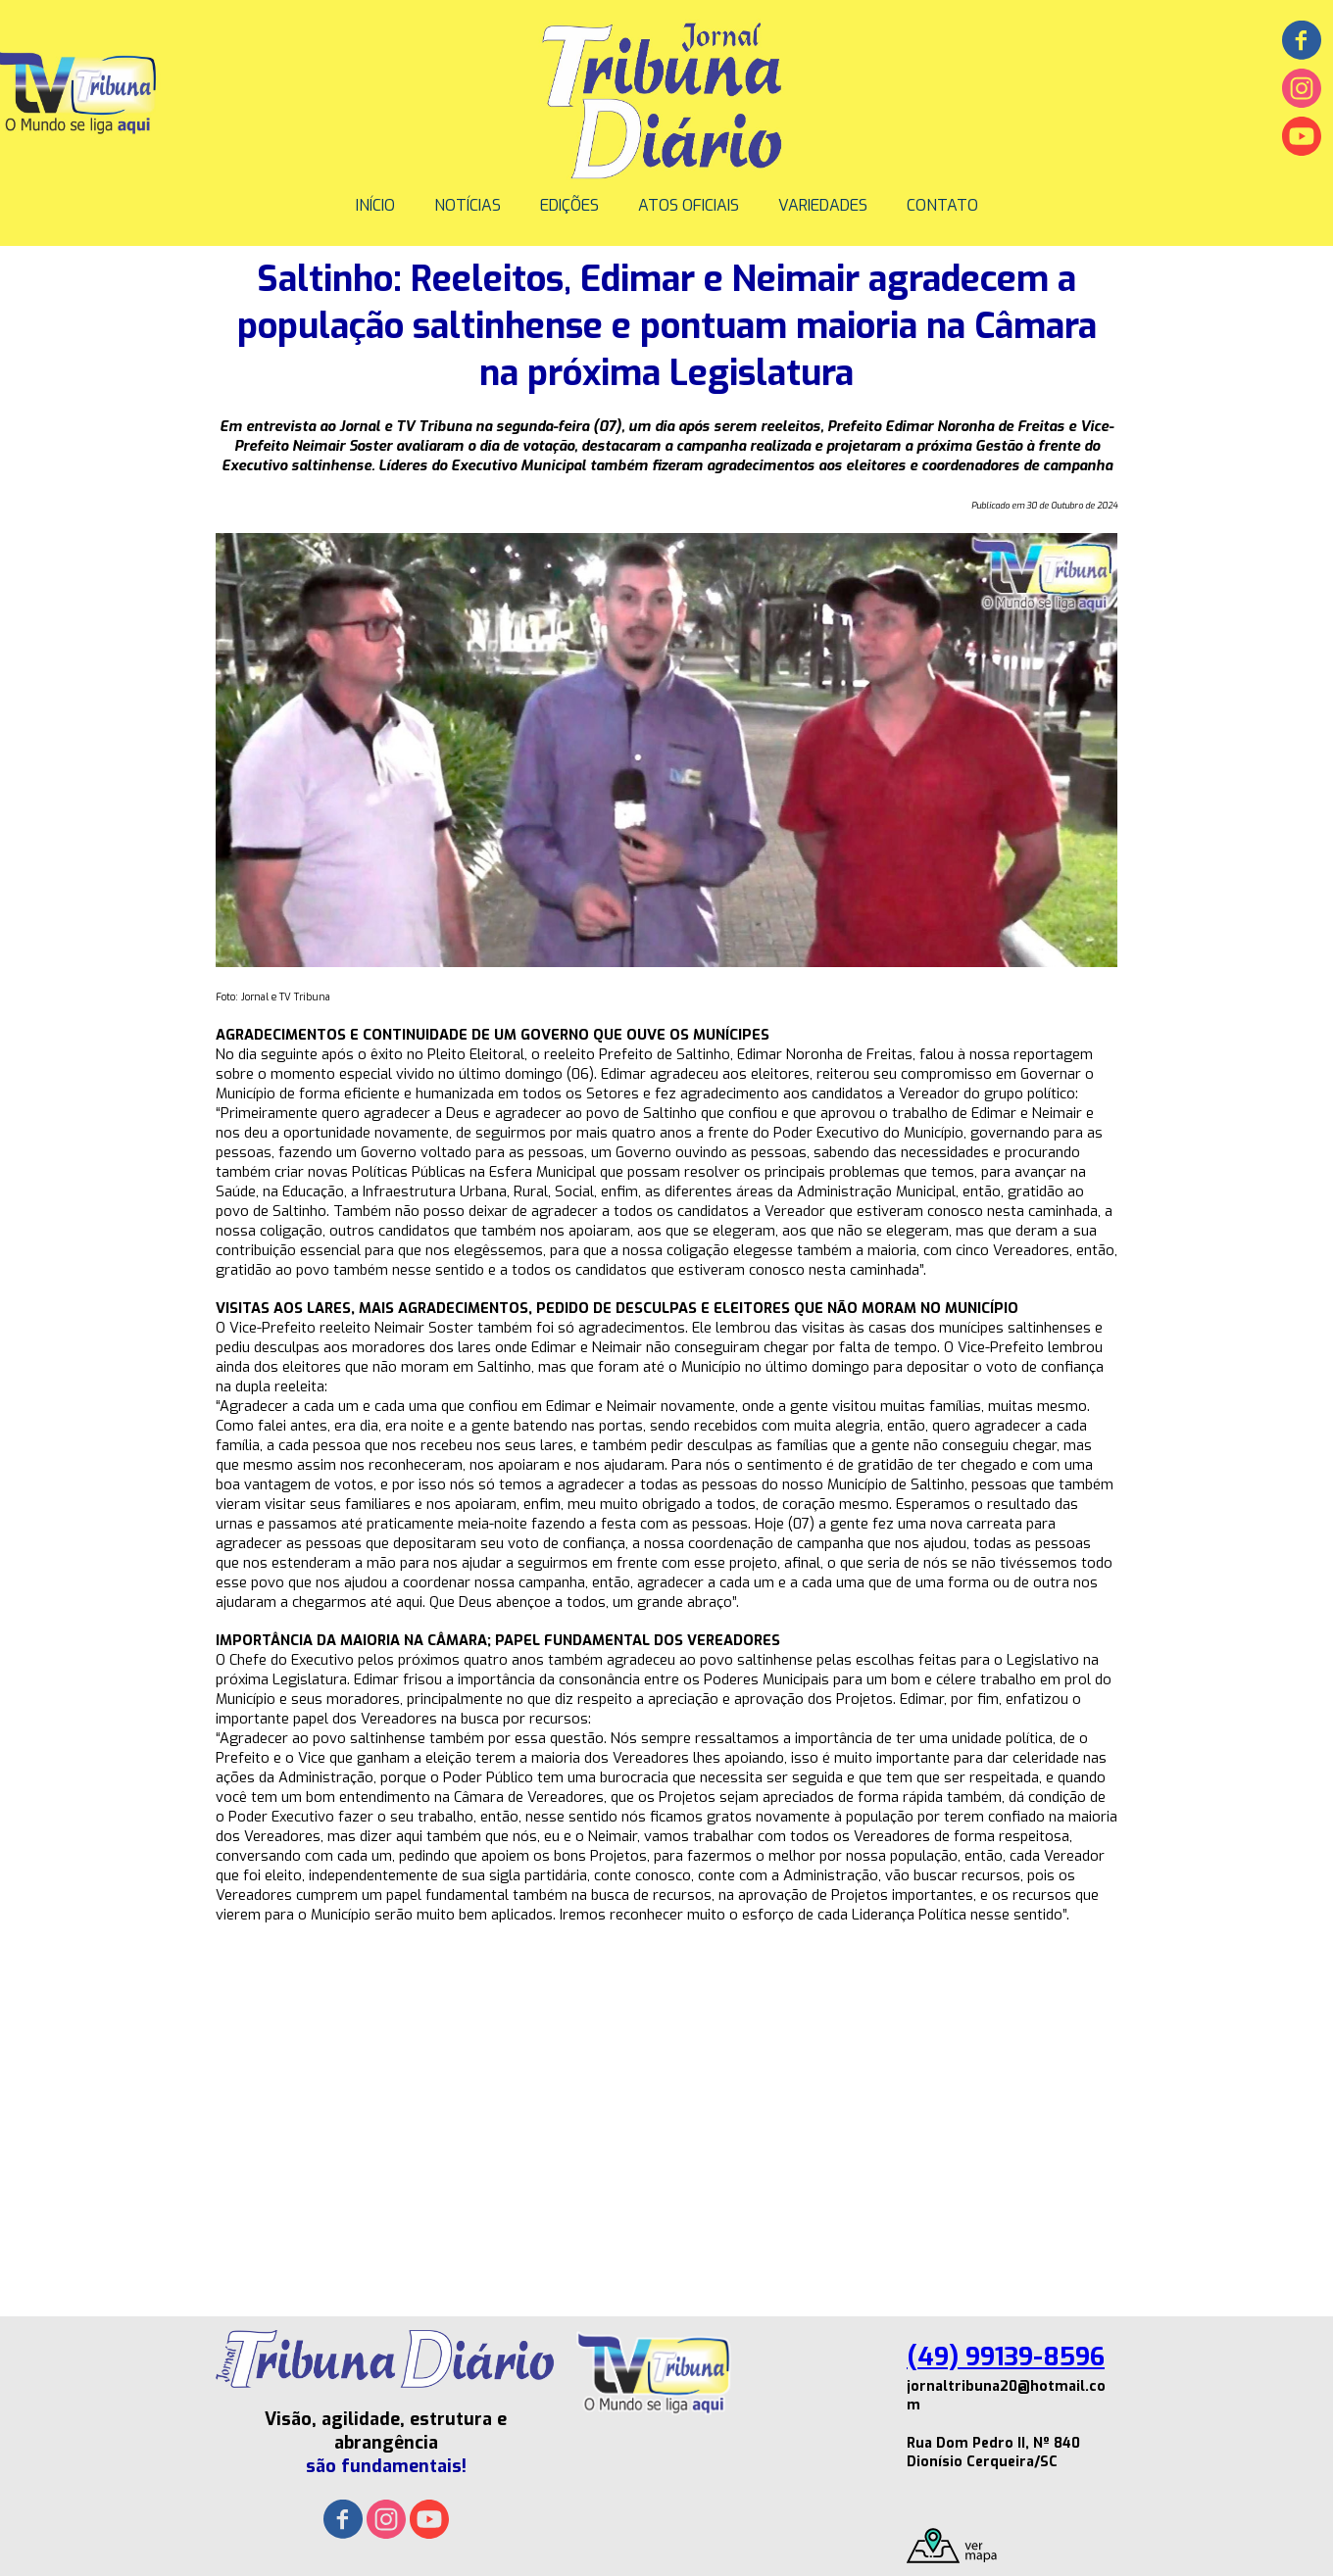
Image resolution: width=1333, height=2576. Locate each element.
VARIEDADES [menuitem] (822, 205)
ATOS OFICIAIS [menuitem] (688, 205)
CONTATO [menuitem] (942, 205)
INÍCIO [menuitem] (375, 205)
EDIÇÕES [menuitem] (569, 205)
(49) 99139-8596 (1006, 2357)
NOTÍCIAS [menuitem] (467, 205)
